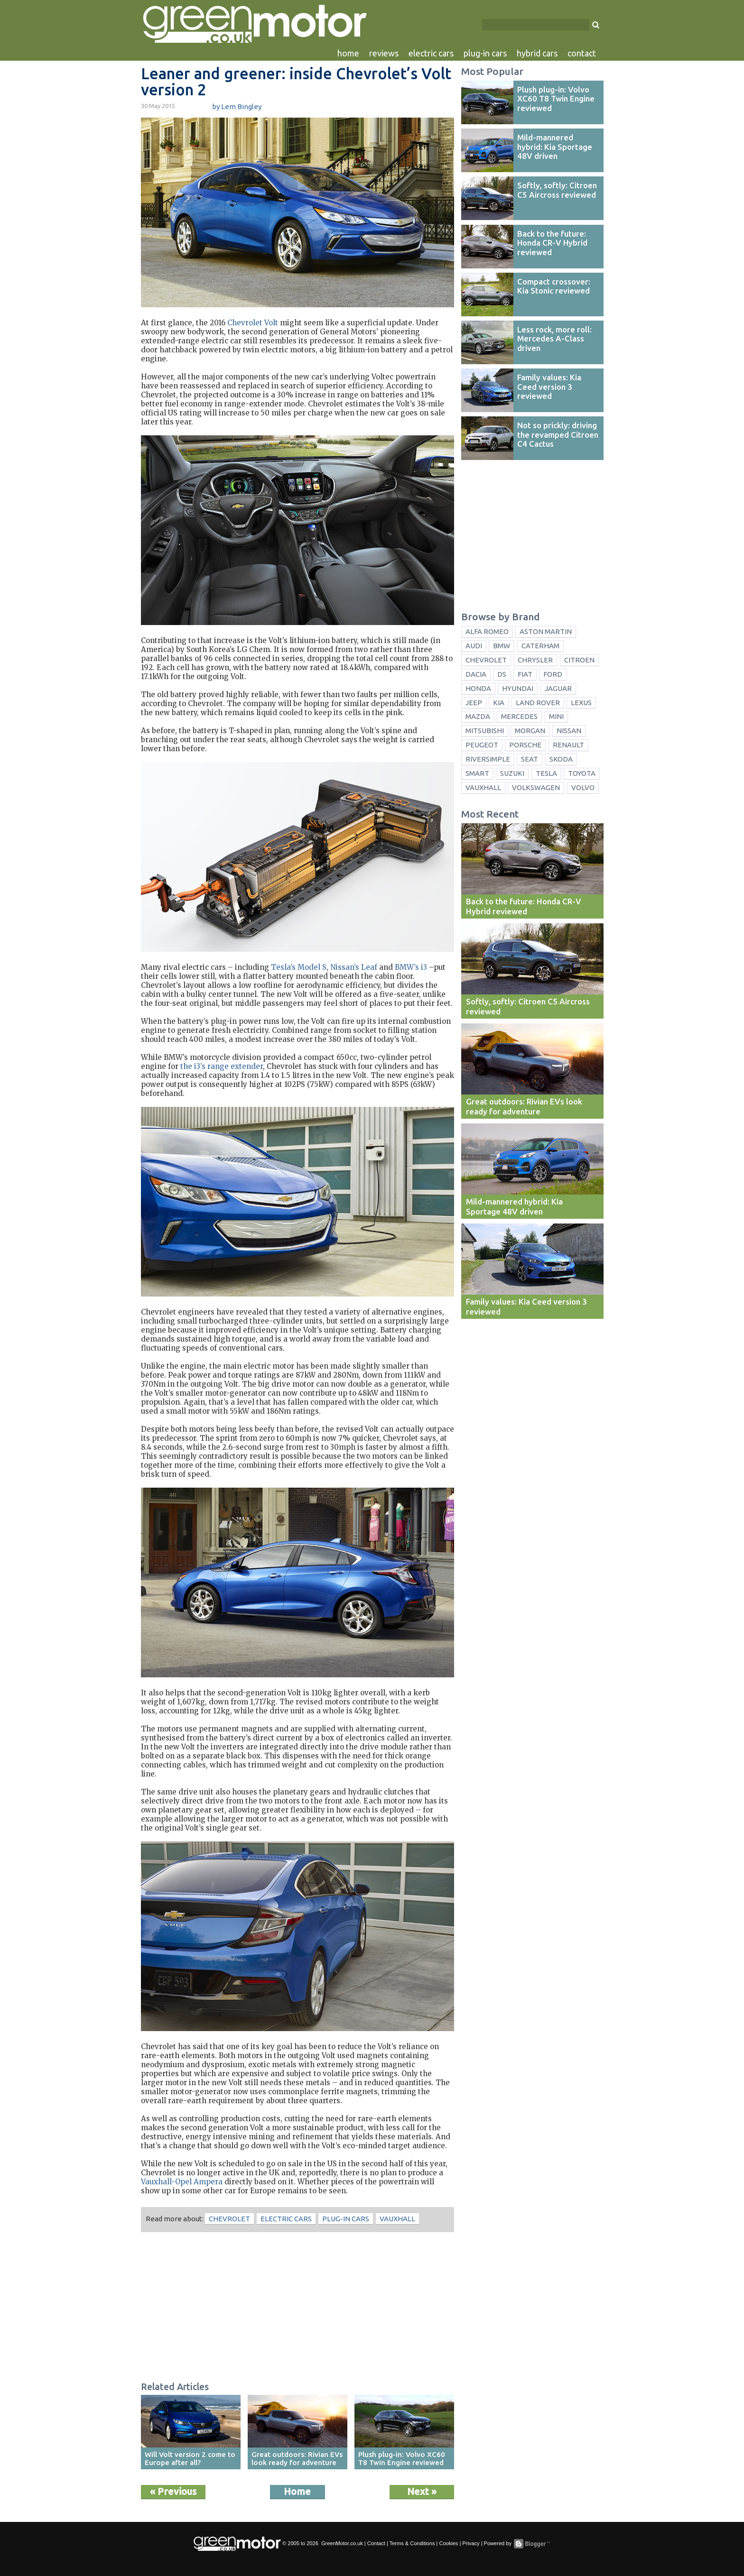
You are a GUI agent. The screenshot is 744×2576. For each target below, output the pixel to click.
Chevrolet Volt (252, 322)
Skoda (561, 759)
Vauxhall (397, 2219)
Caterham (540, 646)
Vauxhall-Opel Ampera (182, 2181)
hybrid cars (537, 53)
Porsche (525, 745)
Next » (422, 2491)
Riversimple (487, 759)
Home (297, 2491)
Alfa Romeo (487, 631)
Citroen (579, 660)
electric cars (431, 53)
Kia (498, 703)
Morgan (530, 731)
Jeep (473, 703)
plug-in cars (485, 53)
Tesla (546, 773)
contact (581, 53)
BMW (501, 646)
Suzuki (512, 773)
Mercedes (519, 716)
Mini (556, 716)
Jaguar (558, 688)
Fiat (525, 674)
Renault (568, 745)
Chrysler (535, 660)
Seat (529, 759)
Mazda (477, 716)
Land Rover (538, 703)
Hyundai (517, 688)
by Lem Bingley (236, 106)
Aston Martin (546, 631)
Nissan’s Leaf (353, 967)
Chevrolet (229, 2219)
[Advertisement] (297, 2308)
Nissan (569, 731)
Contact (376, 2543)
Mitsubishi (484, 731)
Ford (552, 674)
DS (501, 674)
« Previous (173, 2491)
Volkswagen (536, 787)
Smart (477, 773)
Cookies (448, 2543)
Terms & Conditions (412, 2543)
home (348, 53)
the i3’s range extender (221, 1066)
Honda (478, 688)
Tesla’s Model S (298, 967)
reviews (384, 53)
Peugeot (481, 745)
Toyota (581, 773)
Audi (473, 646)
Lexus (581, 703)
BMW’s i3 (411, 967)
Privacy (470, 2543)
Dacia (475, 674)
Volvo (583, 787)
